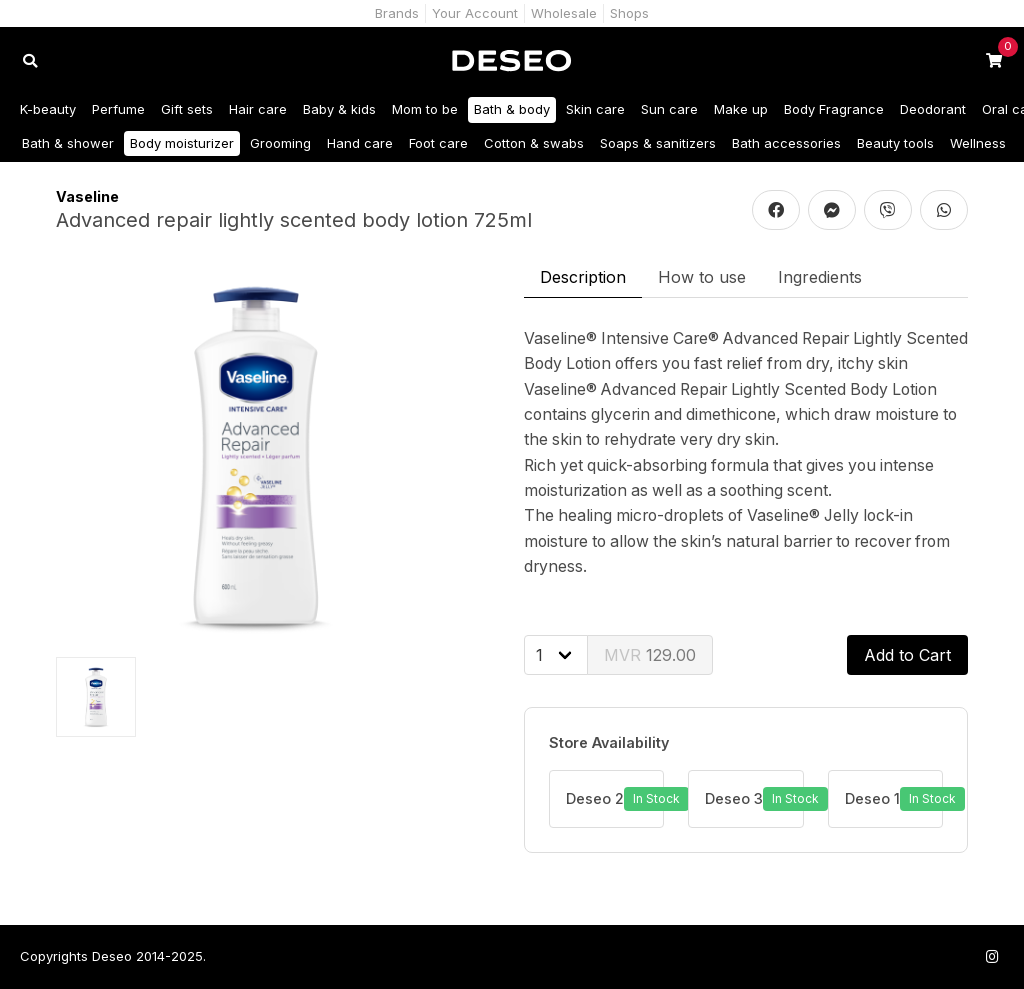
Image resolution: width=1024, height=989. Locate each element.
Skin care (595, 109)
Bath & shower (68, 143)
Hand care (360, 143)
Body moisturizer (182, 143)
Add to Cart (907, 655)
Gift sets (187, 109)
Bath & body (512, 109)
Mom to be (425, 109)
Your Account (475, 13)
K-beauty (48, 109)
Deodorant (933, 109)
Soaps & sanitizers (658, 143)
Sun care (669, 109)
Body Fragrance (834, 109)
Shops (629, 13)
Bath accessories (786, 143)
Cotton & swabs (534, 143)
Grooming (280, 143)
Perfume (118, 109)
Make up (741, 109)
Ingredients (820, 277)
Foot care (438, 143)
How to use (702, 277)
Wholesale (564, 13)
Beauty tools (895, 143)
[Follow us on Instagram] (992, 956)
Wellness (978, 143)
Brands (397, 13)
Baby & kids (339, 109)
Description (583, 277)
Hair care (258, 109)
